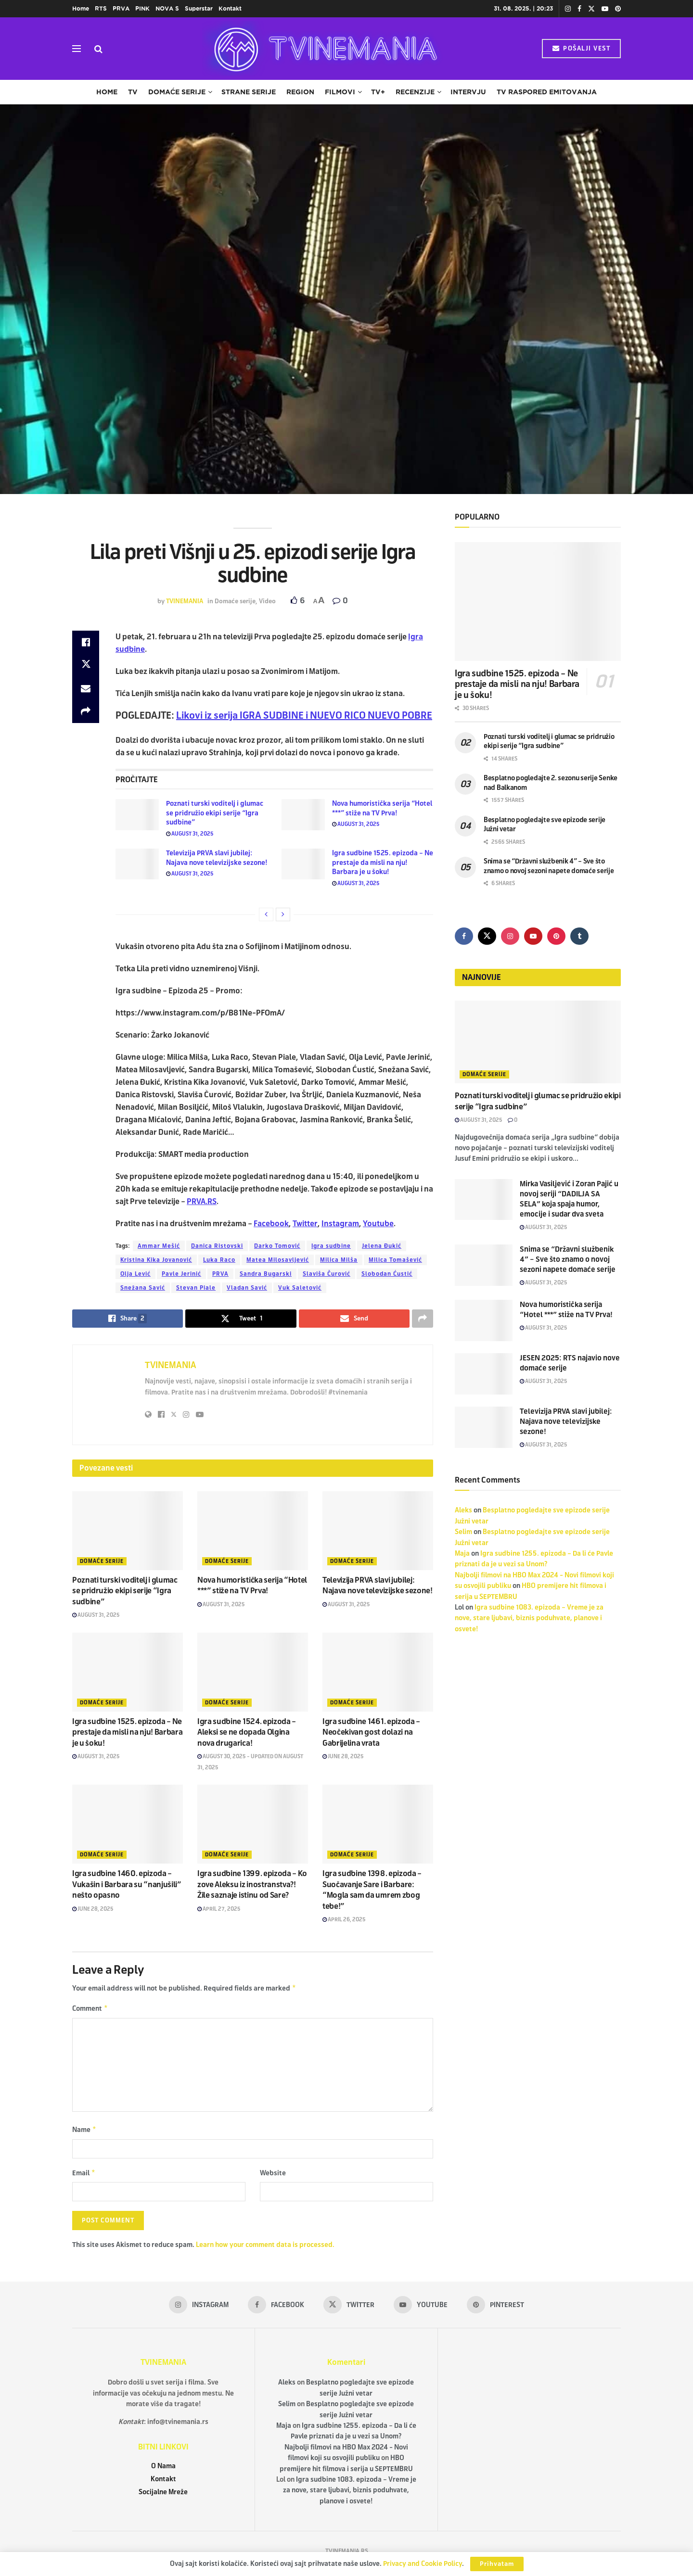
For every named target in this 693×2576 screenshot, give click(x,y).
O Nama (163, 2470)
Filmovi (340, 92)
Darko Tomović (277, 1246)
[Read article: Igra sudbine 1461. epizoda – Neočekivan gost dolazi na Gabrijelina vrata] (377, 1672)
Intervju (468, 92)
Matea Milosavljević (277, 1259)
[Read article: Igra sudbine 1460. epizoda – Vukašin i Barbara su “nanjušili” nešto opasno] (127, 1824)
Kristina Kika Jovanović (156, 1259)
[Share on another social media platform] (85, 711)
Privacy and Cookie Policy (422, 2564)
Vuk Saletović (299, 1287)
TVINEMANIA (184, 601)
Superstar (199, 8)
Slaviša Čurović (326, 1273)
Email (84, 2176)
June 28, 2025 (343, 1756)
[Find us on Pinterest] (556, 936)
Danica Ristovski (217, 1246)
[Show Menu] (76, 48)
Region (300, 92)
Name (84, 2132)
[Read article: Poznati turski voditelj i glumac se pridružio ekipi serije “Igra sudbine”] (137, 814)
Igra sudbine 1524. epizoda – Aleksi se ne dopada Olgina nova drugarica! (246, 1732)
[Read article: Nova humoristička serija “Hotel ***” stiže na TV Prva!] (303, 814)
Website (273, 2176)
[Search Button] (98, 49)
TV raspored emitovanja (547, 92)
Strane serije (248, 92)
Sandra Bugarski (266, 1273)
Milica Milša (339, 1259)
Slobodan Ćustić (386, 1273)
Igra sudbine (331, 1246)
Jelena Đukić (381, 1246)
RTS (101, 8)
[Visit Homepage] (322, 48)
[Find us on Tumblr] (579, 936)
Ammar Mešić (159, 1246)
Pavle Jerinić (181, 1273)
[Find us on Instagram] (510, 936)
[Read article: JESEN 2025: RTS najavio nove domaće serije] (484, 1374)
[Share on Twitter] (85, 665)
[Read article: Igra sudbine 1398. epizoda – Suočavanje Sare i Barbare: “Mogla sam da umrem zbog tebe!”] (377, 1824)
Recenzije (415, 92)
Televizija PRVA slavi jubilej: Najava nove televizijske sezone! (566, 1421)
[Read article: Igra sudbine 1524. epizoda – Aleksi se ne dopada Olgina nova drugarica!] (252, 1672)
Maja (462, 1553)
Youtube (378, 1223)
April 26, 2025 (344, 1919)
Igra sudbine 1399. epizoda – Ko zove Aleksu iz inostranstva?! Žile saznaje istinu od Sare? (252, 1884)
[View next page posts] (283, 914)
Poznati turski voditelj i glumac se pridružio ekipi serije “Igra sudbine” (214, 812)
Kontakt (230, 8)
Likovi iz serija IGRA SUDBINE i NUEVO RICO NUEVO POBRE (304, 716)
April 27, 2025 (219, 1908)
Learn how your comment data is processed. (265, 2249)
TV (133, 92)
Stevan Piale (196, 1287)
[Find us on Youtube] (533, 936)
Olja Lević (135, 1273)
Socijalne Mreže (163, 2496)
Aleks (463, 1510)
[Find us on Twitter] (487, 936)
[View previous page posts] (266, 914)
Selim (463, 1532)
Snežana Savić (142, 1287)
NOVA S (167, 8)
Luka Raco (219, 1259)
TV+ (378, 92)
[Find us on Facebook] (464, 936)
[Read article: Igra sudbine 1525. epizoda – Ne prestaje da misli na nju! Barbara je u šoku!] (303, 864)
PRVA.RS (202, 1201)
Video (267, 601)
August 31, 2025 (190, 833)
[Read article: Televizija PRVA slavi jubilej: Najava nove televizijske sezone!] (137, 864)
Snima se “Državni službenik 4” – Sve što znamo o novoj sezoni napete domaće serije (568, 1259)
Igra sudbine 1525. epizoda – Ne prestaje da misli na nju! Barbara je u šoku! (382, 862)
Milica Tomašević (395, 1259)
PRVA (121, 8)
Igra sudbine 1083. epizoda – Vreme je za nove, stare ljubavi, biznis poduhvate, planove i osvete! (529, 1618)
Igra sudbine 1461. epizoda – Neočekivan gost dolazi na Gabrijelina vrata (371, 1732)
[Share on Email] (85, 688)
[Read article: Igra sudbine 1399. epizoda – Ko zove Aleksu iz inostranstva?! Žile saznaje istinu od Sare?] (252, 1824)
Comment (90, 2010)
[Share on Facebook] (85, 642)
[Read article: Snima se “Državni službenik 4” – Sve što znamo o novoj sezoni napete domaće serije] (484, 1265)
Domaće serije (176, 92)
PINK (142, 8)
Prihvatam (497, 2564)
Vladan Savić (247, 1287)
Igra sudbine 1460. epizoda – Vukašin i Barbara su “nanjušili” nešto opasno (126, 1884)
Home (80, 8)
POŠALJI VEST (581, 48)
